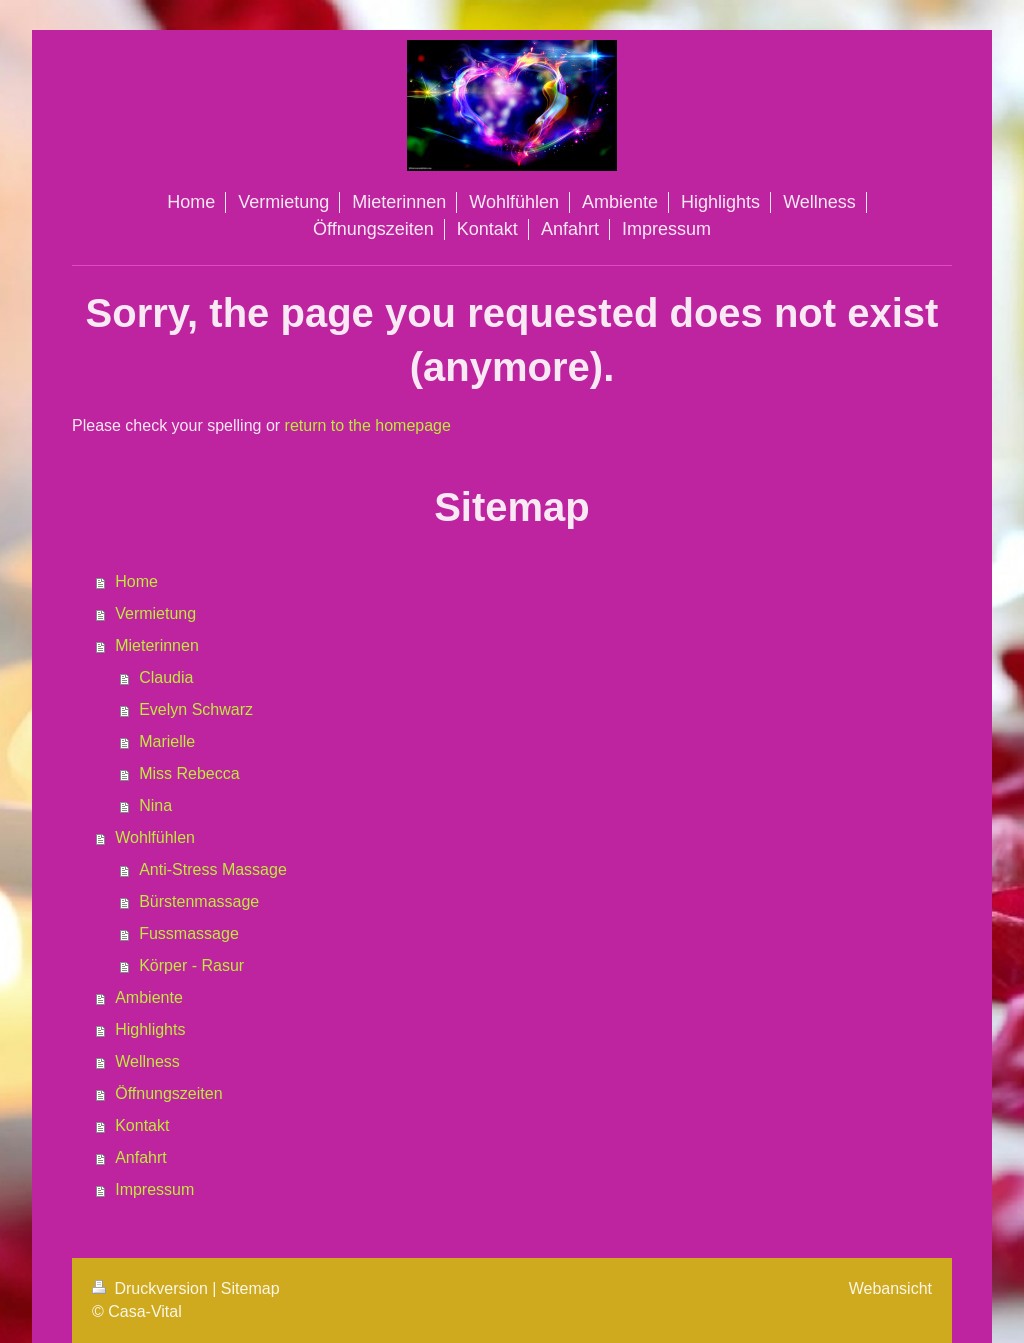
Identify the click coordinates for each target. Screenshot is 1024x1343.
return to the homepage (368, 425)
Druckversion (152, 1288)
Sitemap (250, 1288)
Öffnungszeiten (168, 1093)
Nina (155, 805)
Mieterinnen (157, 645)
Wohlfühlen (155, 837)
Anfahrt (141, 1157)
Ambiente (149, 997)
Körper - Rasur (191, 965)
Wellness (147, 1061)
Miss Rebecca (189, 773)
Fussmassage (189, 933)
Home (136, 581)
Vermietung (155, 613)
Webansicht (890, 1288)
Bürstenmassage (199, 901)
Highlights (150, 1029)
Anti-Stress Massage (213, 869)
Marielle (167, 741)
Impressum (154, 1189)
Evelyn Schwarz (196, 709)
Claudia (166, 677)
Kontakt (142, 1125)
